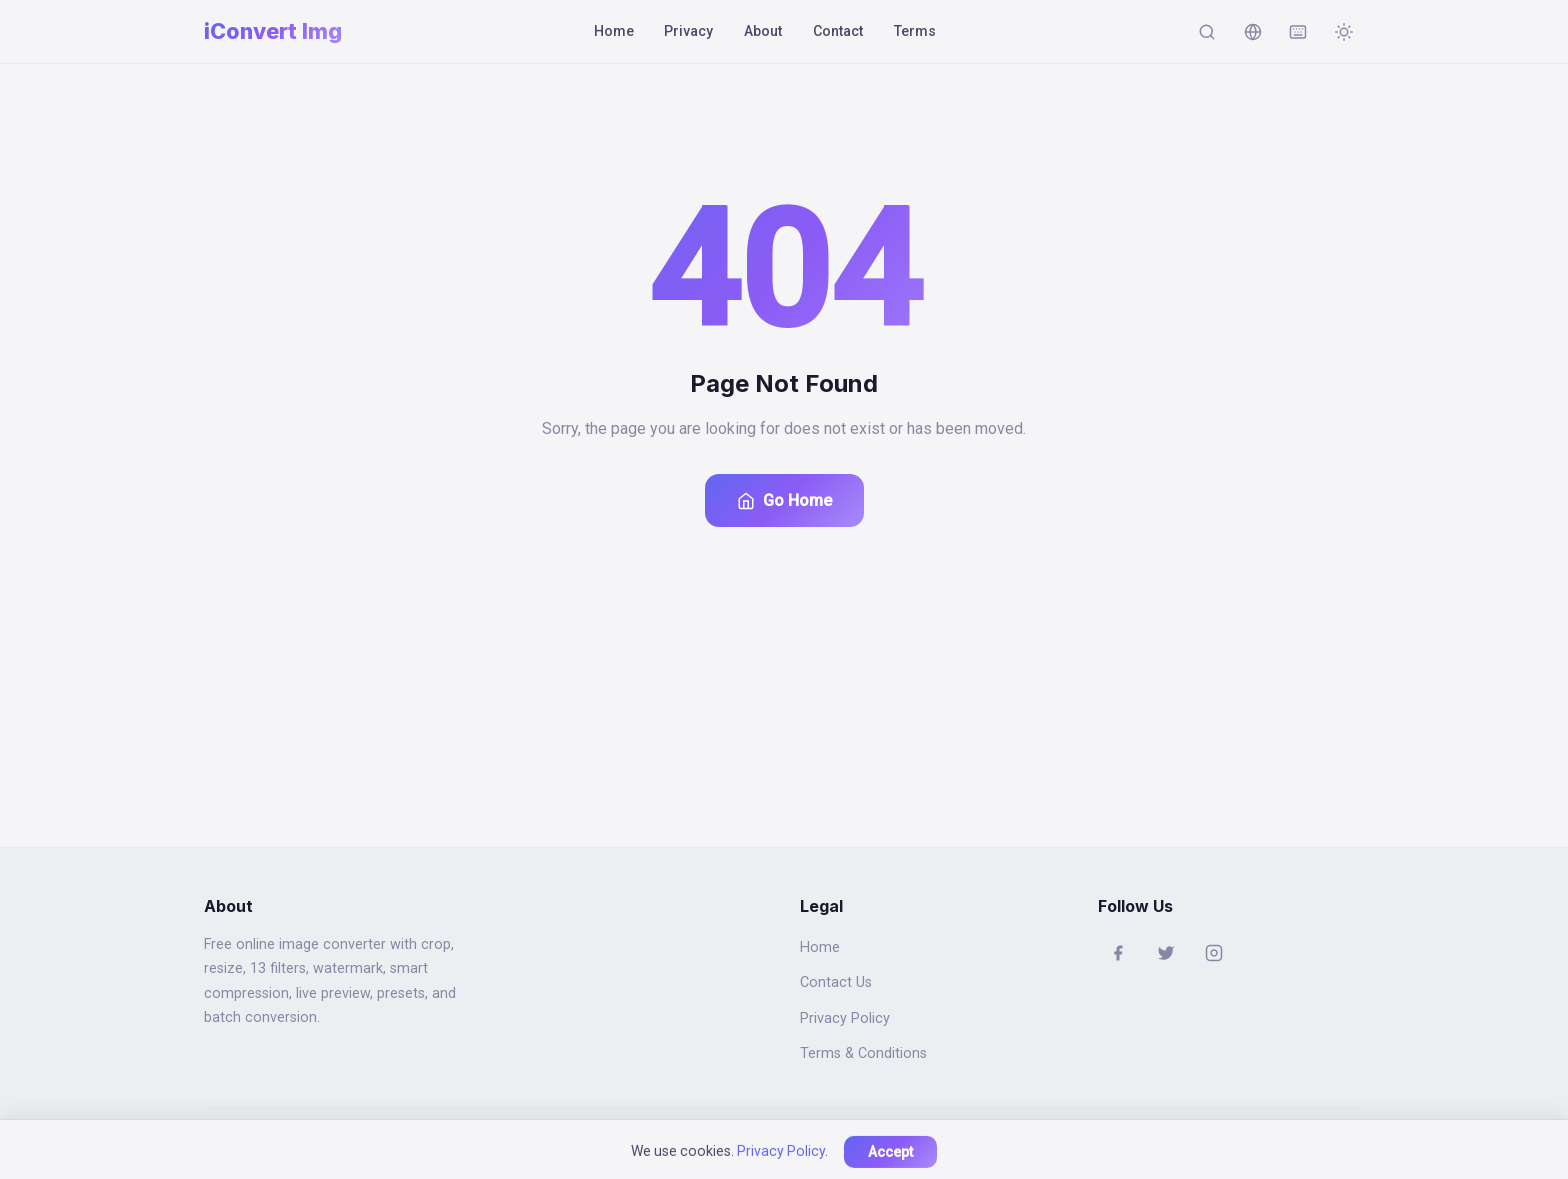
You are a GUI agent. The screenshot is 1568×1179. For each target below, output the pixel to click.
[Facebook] (1118, 953)
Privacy (688, 31)
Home (614, 31)
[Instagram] (1214, 953)
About (763, 31)
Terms (915, 31)
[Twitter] (1166, 953)
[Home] (273, 31)
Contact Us (836, 982)
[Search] (1207, 32)
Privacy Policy (845, 1018)
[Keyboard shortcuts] (1298, 32)
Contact (838, 31)
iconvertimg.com (750, 1143)
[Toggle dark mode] (1344, 32)
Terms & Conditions (863, 1053)
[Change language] (1253, 32)
